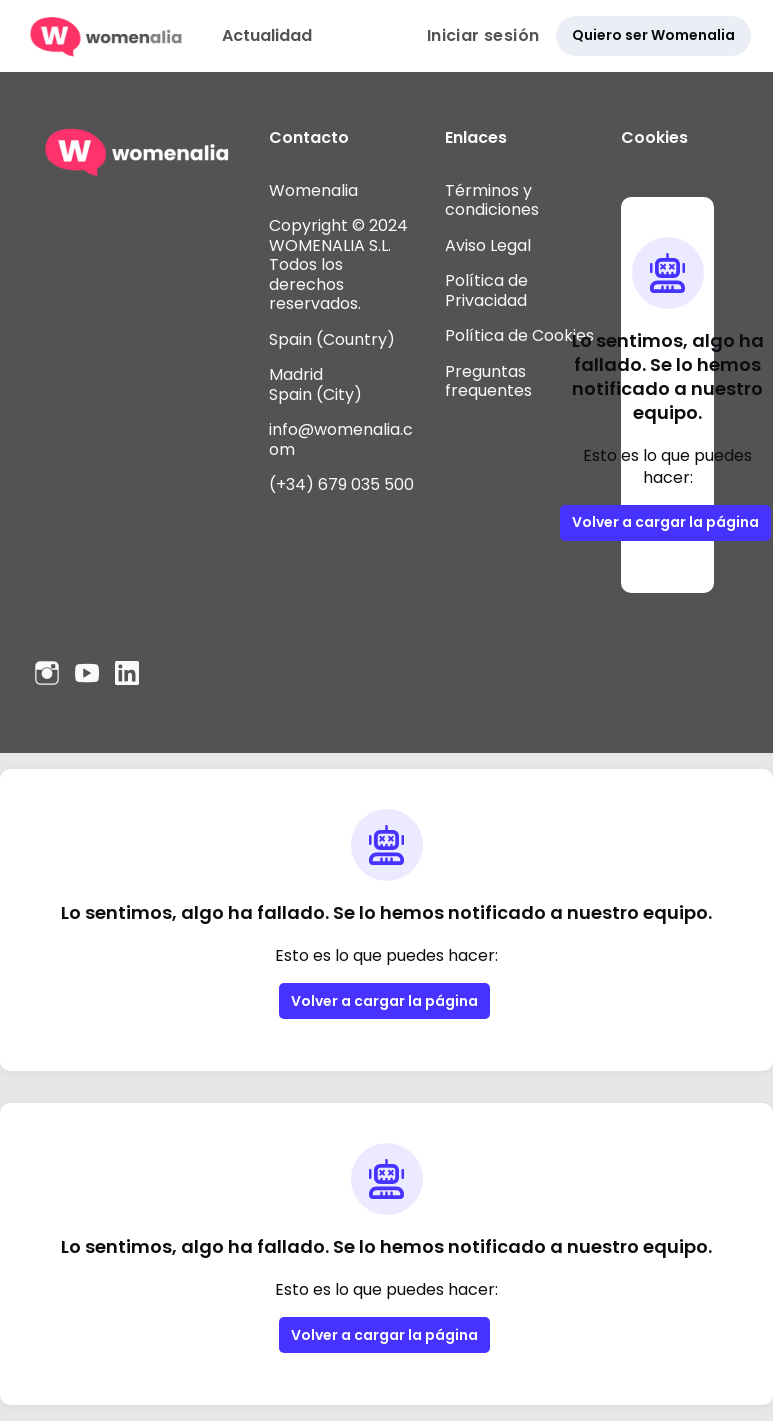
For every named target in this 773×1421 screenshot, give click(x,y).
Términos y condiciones (492, 200)
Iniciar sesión (483, 35)
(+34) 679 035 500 (341, 484)
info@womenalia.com (341, 439)
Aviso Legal (488, 245)
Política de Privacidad (486, 290)
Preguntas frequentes (488, 381)
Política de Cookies (519, 335)
